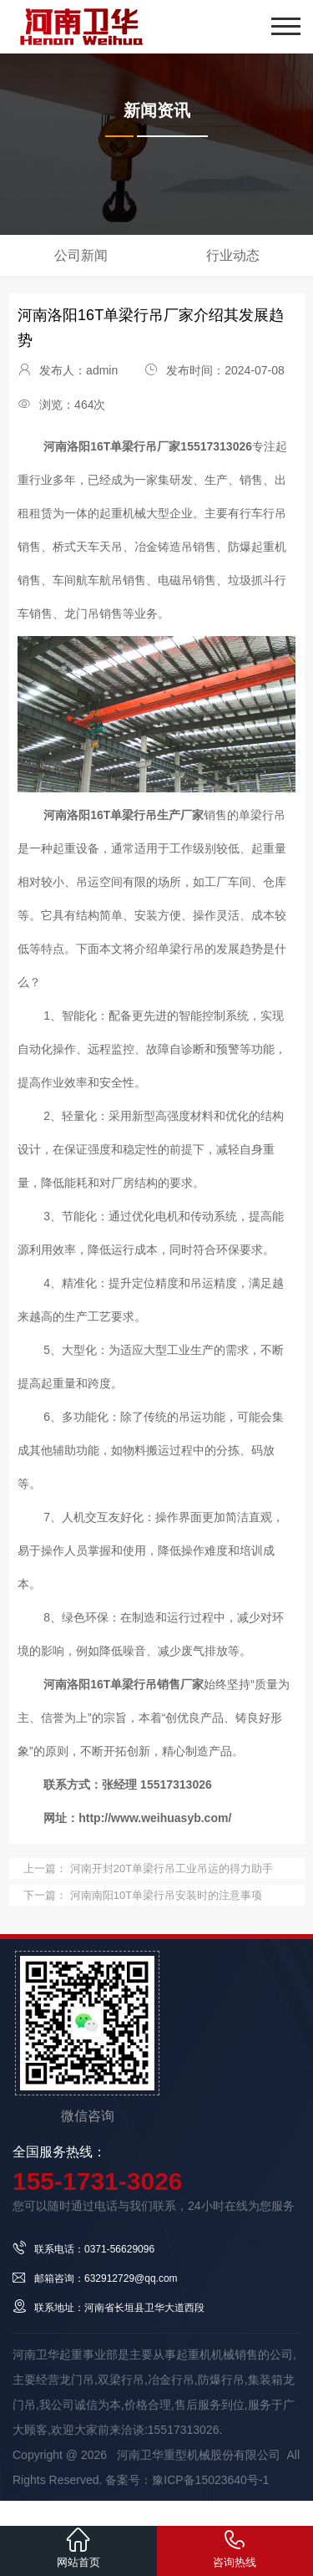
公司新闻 (81, 255)
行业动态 (233, 255)
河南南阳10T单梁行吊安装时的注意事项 (164, 1895)
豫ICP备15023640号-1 (210, 2480)
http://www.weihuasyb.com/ (154, 1818)
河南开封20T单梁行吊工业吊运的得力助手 (170, 1868)
